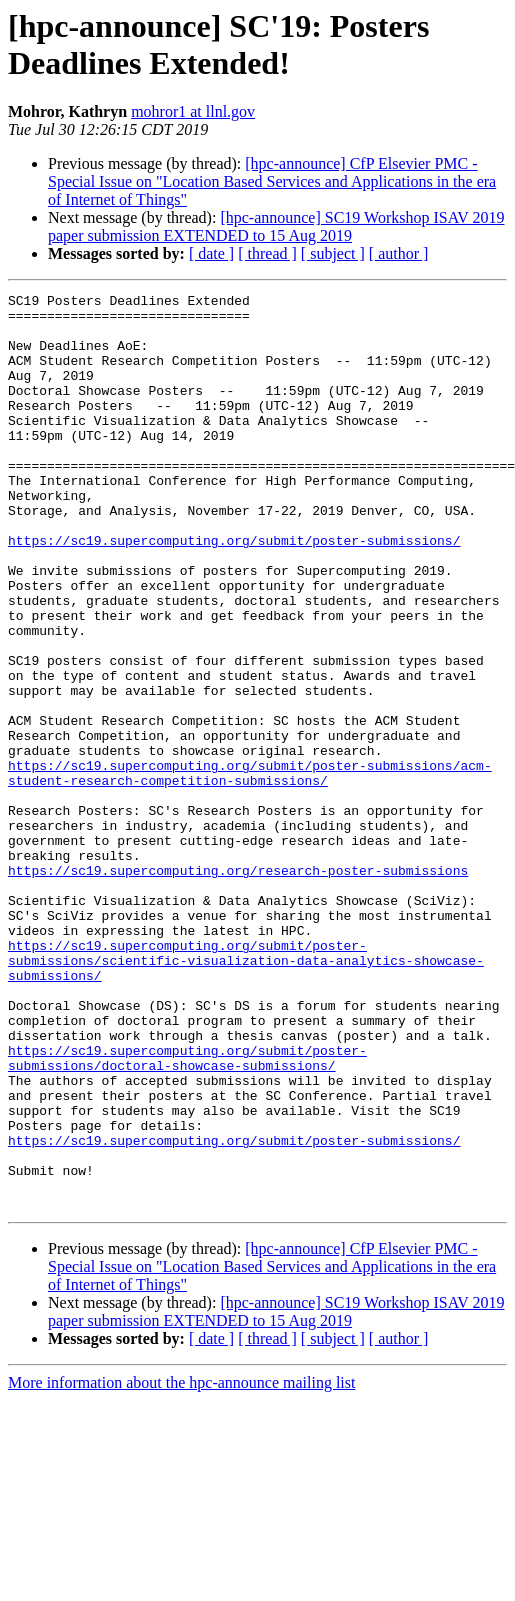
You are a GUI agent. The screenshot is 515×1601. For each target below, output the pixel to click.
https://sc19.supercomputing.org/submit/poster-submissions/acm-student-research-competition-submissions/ (250, 870)
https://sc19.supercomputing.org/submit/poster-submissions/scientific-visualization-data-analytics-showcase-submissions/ (246, 1095)
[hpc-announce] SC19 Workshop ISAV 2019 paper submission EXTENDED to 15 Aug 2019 (276, 226)
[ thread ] (267, 253)
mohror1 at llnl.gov (193, 111)
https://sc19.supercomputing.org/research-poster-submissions (238, 987)
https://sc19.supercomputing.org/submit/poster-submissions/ (234, 591)
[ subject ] (333, 253)
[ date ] (211, 253)
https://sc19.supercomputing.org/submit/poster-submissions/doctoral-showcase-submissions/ (187, 1212)
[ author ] (399, 253)
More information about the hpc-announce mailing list (181, 1565)
